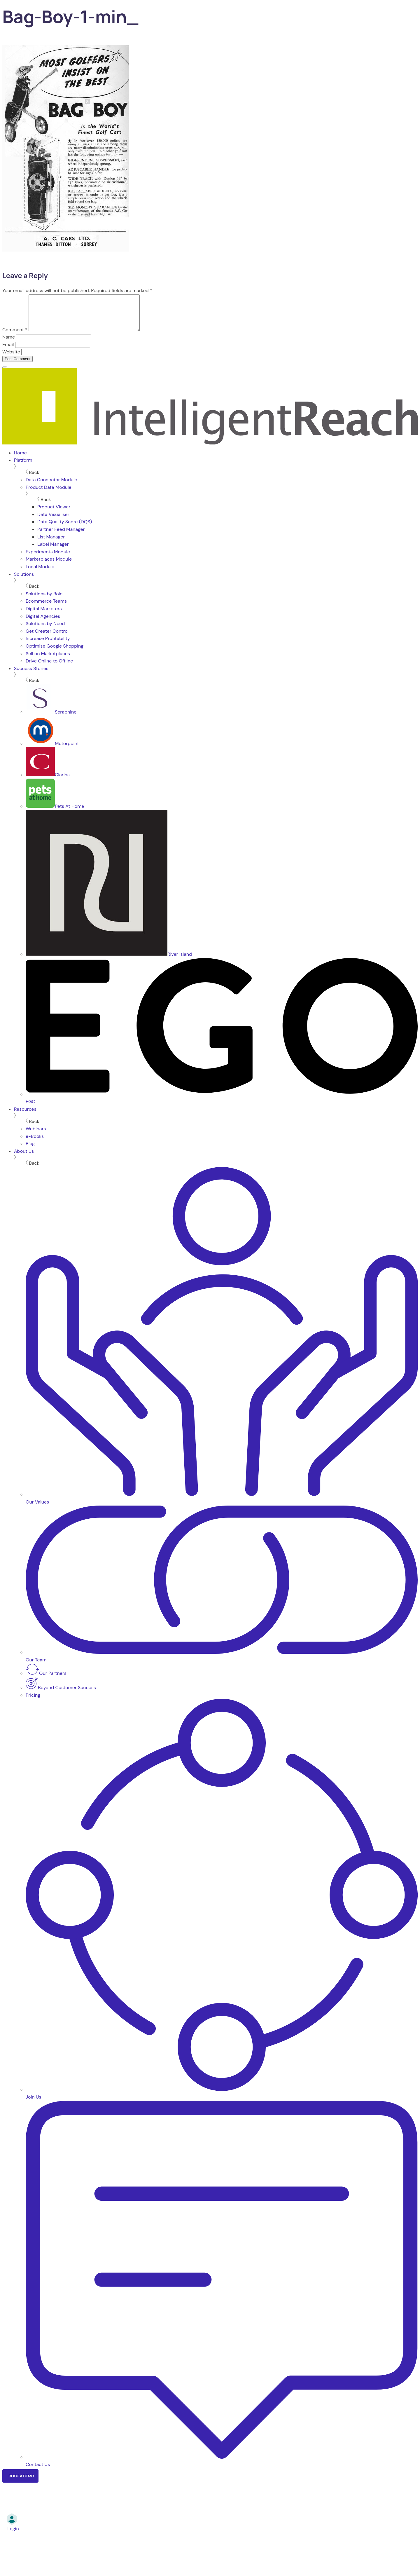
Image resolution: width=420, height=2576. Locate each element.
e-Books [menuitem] (35, 1143)
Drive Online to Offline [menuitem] (49, 668)
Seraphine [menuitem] (51, 719)
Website (11, 359)
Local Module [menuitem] (40, 574)
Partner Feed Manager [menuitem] (61, 536)
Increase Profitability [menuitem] (48, 645)
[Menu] (4, 374)
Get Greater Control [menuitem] (47, 638)
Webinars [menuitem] (36, 1136)
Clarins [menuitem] (48, 782)
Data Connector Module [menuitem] (51, 487)
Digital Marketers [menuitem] (44, 616)
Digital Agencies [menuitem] (43, 623)
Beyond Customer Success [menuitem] (61, 1694)
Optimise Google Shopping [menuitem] (54, 653)
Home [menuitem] (20, 460)
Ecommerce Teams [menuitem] (46, 608)
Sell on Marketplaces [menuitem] (48, 660)
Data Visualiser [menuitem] (53, 521)
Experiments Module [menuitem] (48, 559)
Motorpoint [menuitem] (52, 750)
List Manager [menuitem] (51, 544)
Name (8, 344)
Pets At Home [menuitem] (55, 813)
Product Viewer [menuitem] (53, 514)
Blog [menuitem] (30, 1150)
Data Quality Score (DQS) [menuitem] (64, 529)
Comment (14, 337)
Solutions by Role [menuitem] (44, 601)
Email (8, 351)
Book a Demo (21, 2483)
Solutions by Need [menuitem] (45, 630)
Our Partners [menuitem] (46, 1680)
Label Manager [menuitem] (53, 551)
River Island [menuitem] (109, 961)
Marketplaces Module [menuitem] (49, 566)
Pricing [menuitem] (33, 1702)
